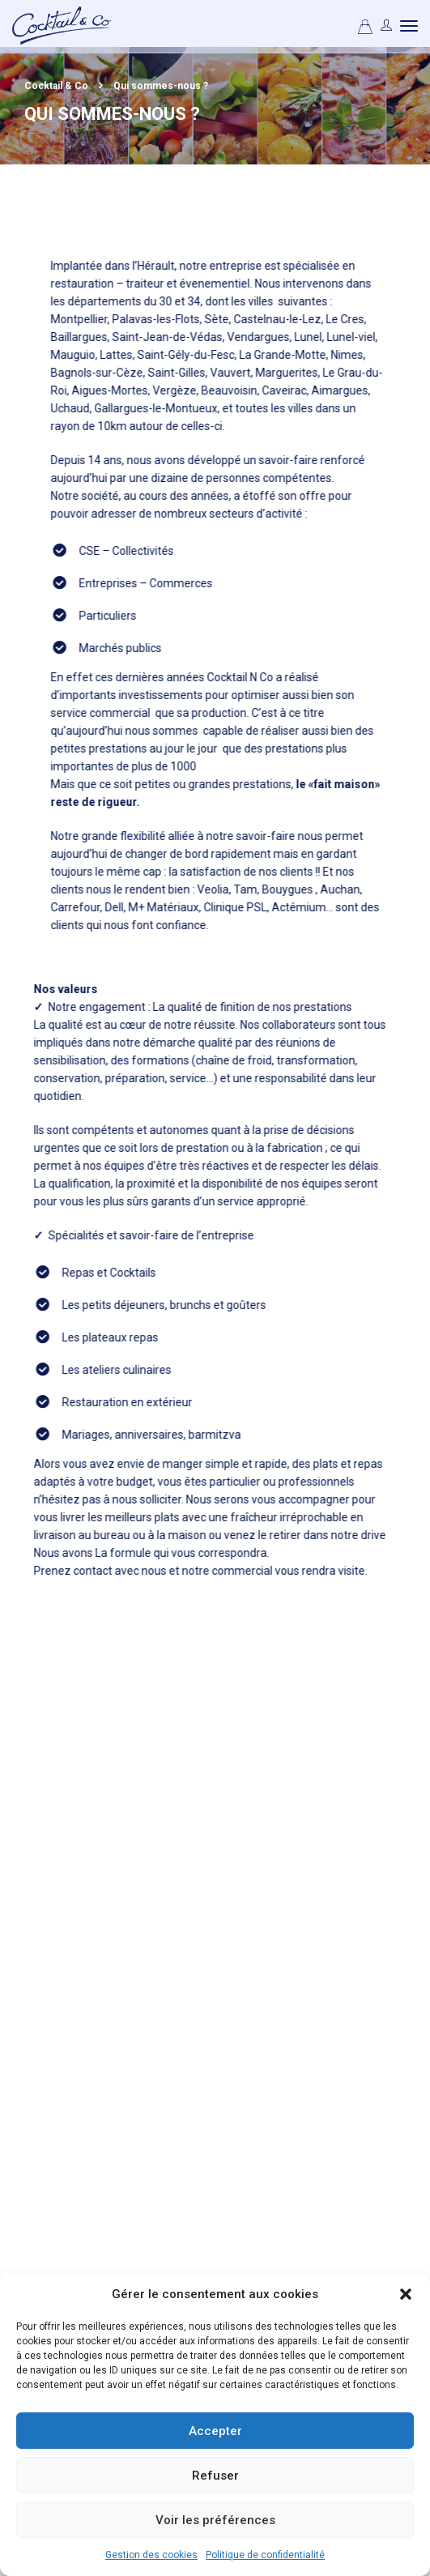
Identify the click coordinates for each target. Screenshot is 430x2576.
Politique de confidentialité (265, 2555)
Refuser (215, 2475)
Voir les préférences (215, 2520)
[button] (406, 2294)
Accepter (215, 2431)
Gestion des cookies (151, 2555)
